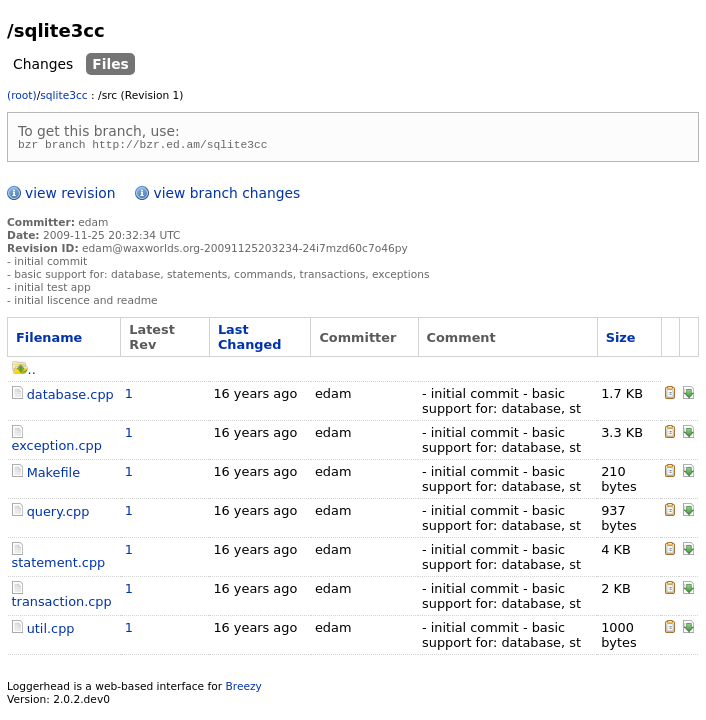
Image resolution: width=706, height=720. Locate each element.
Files (110, 64)
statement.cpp (59, 565)
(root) (22, 95)
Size (621, 340)
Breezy (243, 689)
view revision (70, 196)
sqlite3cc (63, 95)
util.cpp (51, 631)
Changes (43, 64)
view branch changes (226, 196)
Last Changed (250, 340)
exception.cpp (57, 448)
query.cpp (58, 514)
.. (24, 372)
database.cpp (70, 397)
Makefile (53, 475)
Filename (49, 340)
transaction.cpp (62, 604)
